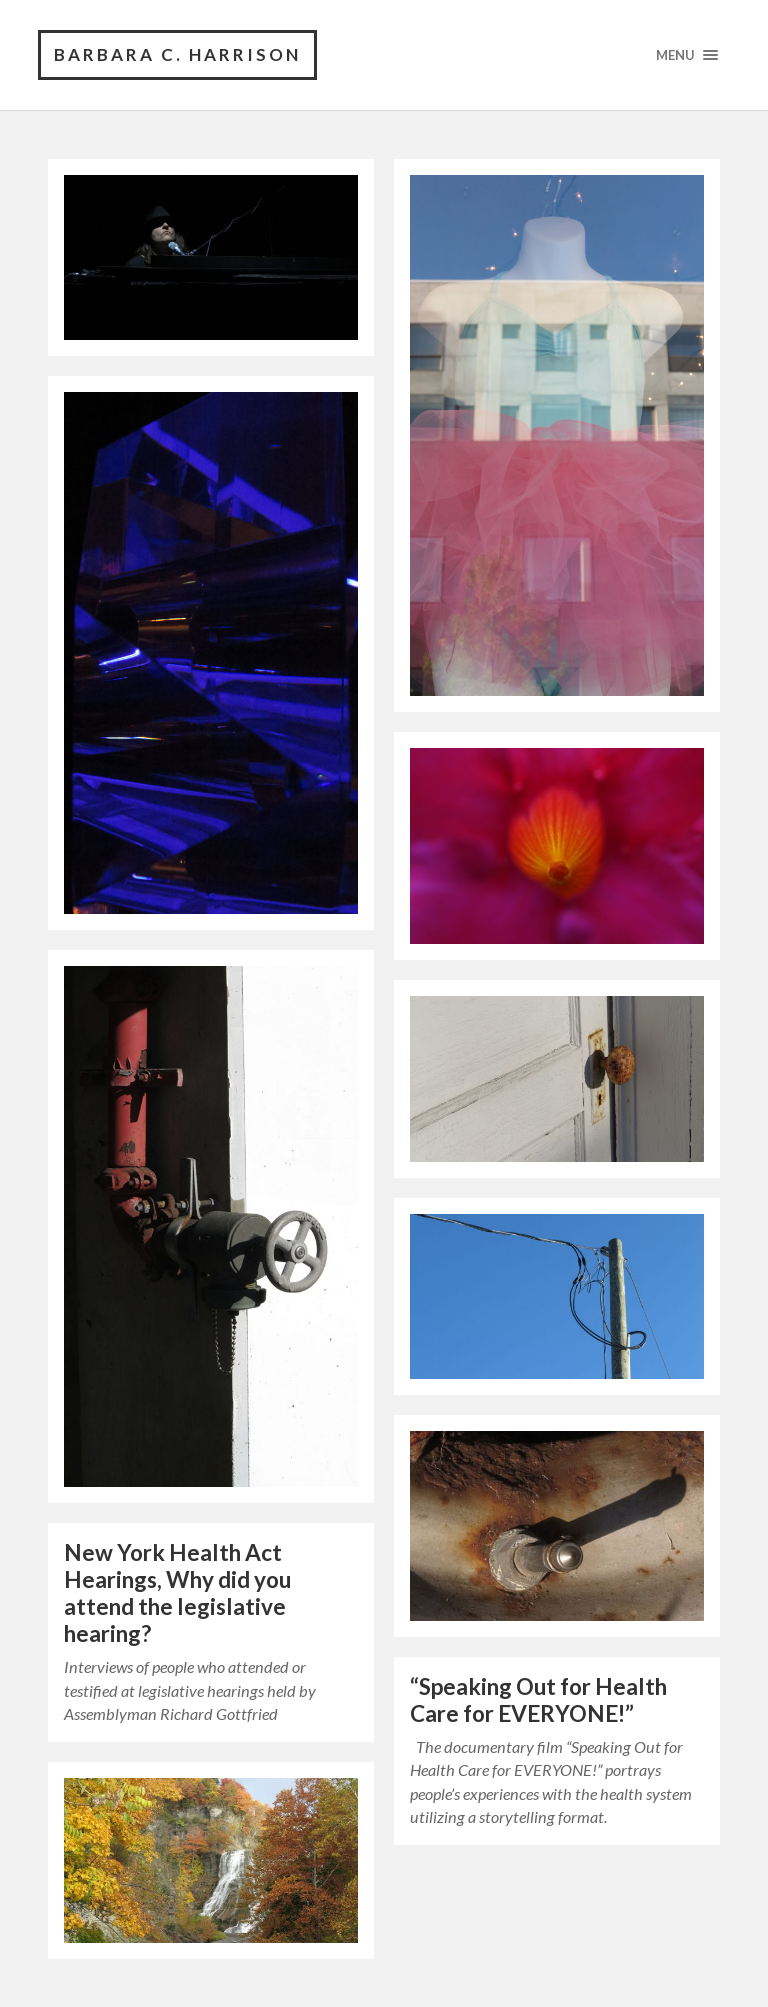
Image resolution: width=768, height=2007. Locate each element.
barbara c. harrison (177, 54)
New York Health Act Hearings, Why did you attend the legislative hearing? (177, 1593)
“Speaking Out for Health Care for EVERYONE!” (538, 1700)
